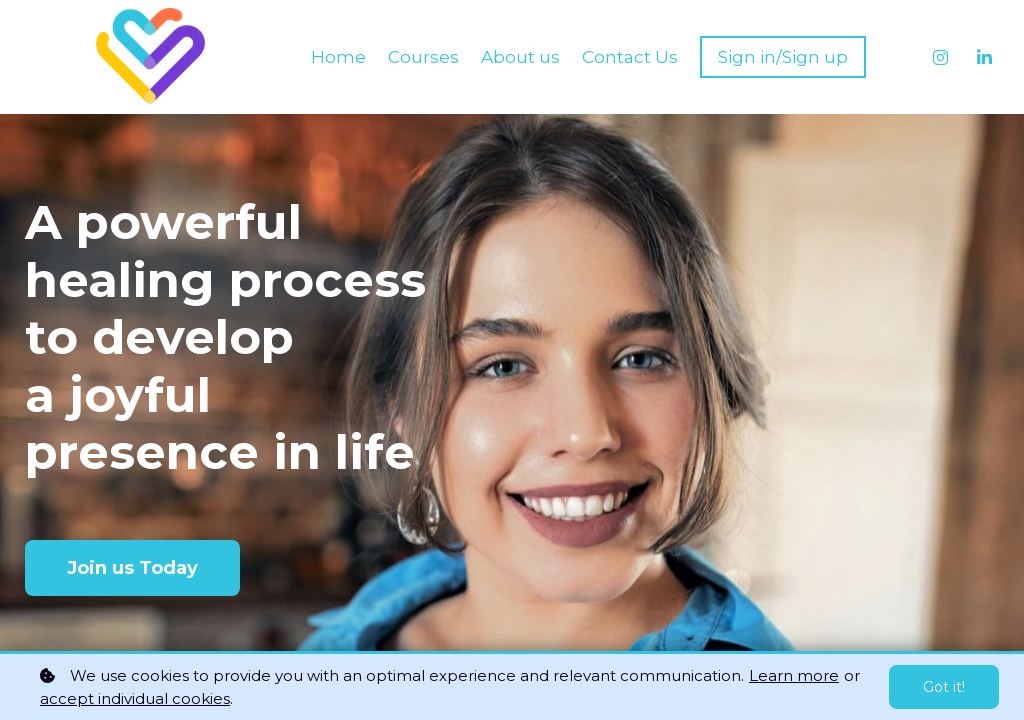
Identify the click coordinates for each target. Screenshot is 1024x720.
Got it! (944, 687)
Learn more (794, 675)
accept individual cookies (135, 698)
